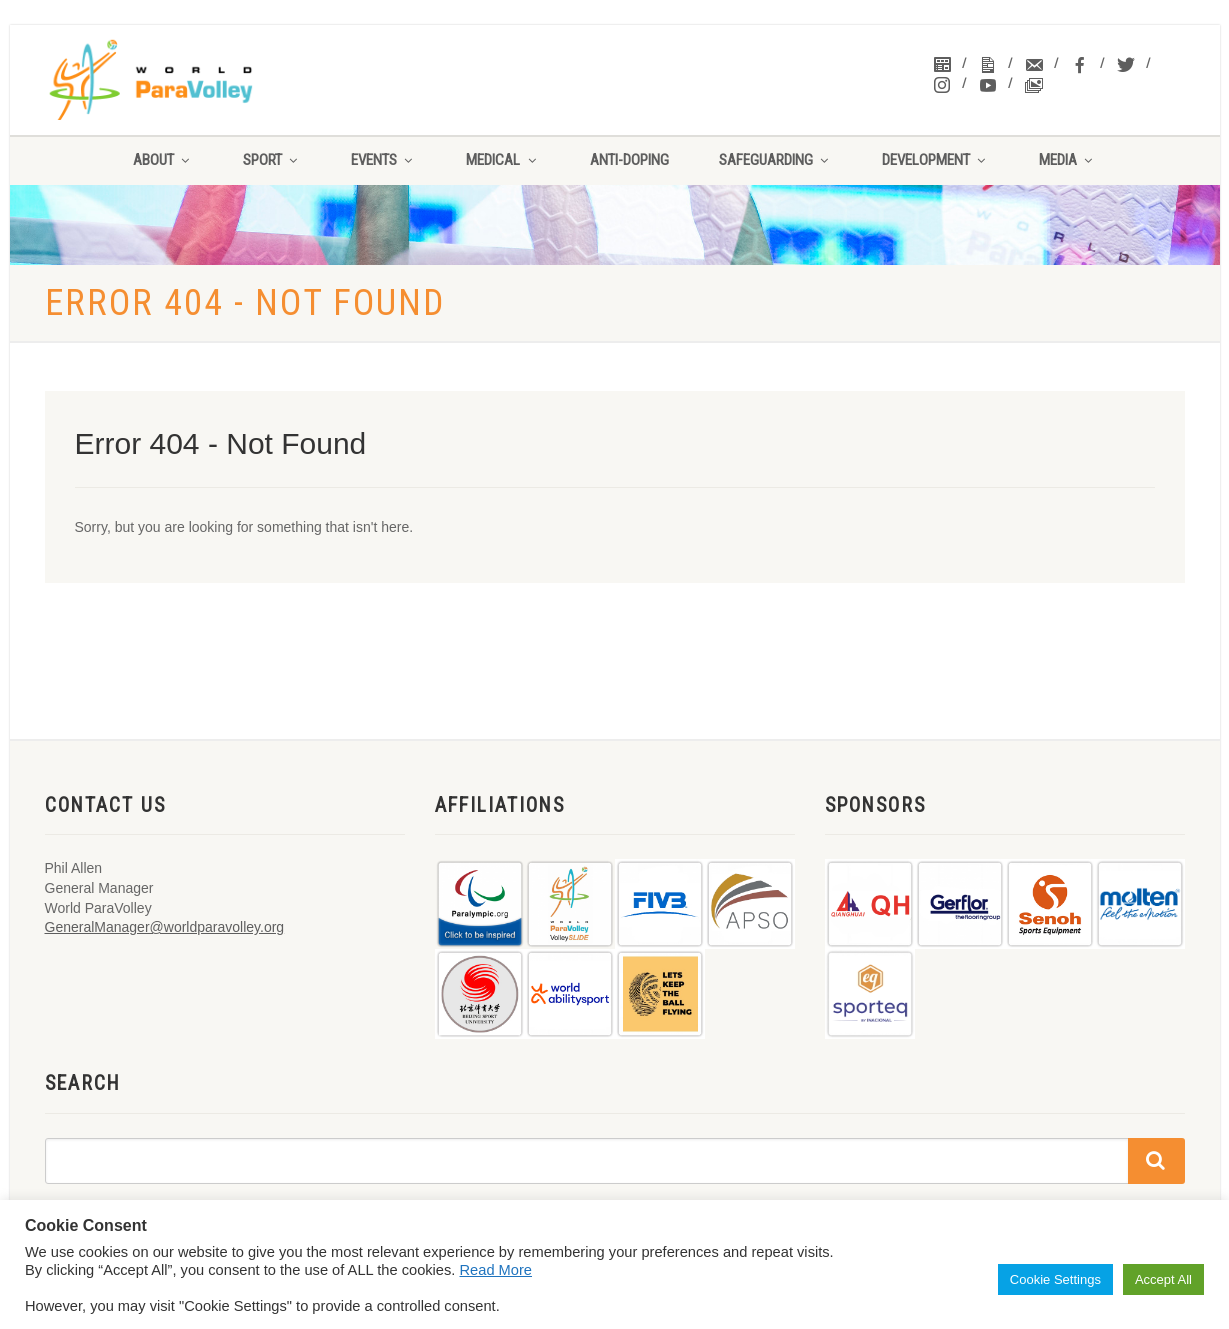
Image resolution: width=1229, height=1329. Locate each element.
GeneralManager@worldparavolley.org (165, 927)
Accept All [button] (1163, 1279)
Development (935, 160)
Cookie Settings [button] (1055, 1279)
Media (1067, 160)
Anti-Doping (629, 160)
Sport (272, 160)
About (163, 160)
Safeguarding (775, 160)
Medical (502, 160)
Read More (496, 1270)
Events (383, 160)
